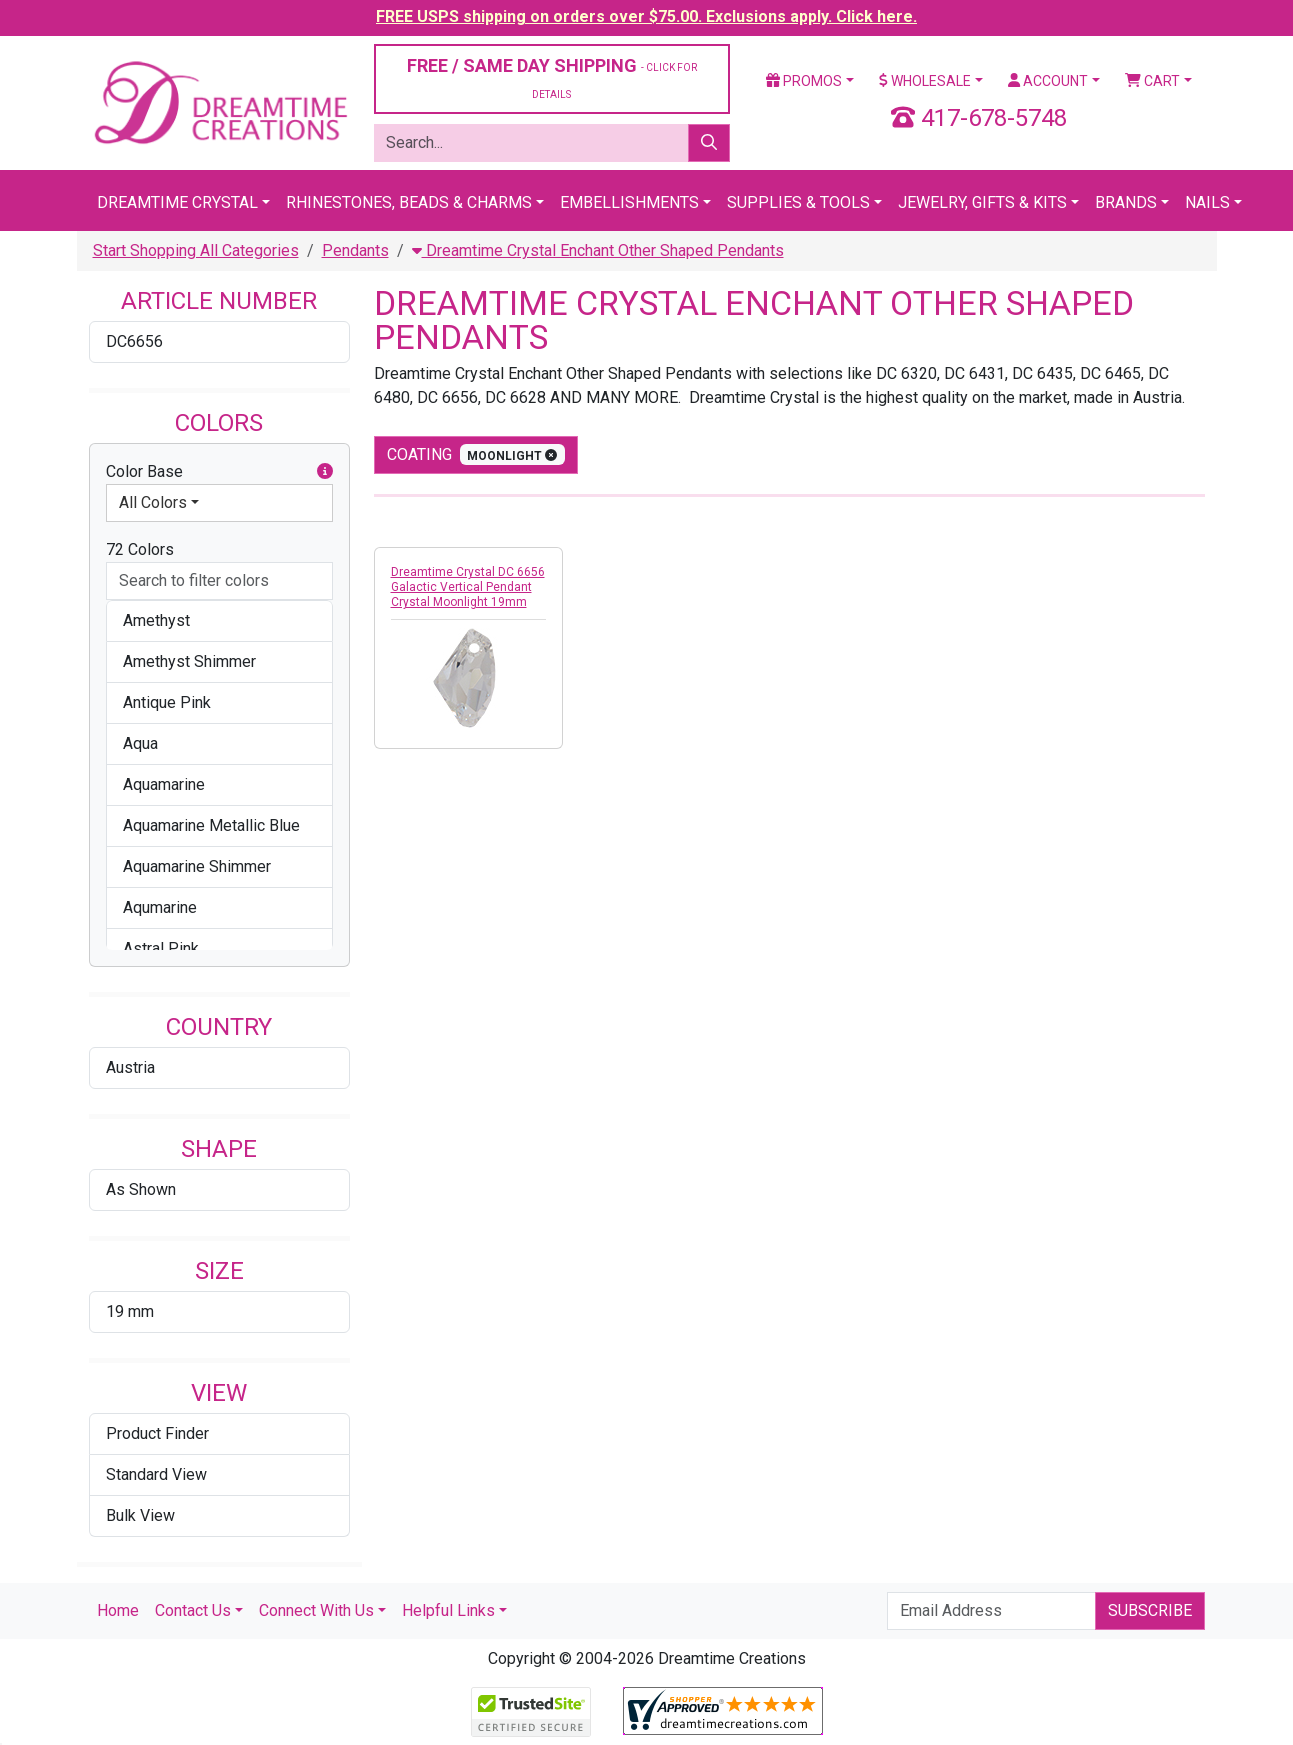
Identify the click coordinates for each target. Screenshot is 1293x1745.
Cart (1152, 81)
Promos (804, 81)
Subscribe (1150, 1610)
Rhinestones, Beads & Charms (409, 202)
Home (118, 1610)
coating (476, 454)
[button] (325, 472)
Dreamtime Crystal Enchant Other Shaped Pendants (598, 250)
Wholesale (925, 81)
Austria (130, 1067)
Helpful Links (448, 1610)
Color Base (219, 472)
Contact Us (193, 1610)
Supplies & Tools (798, 202)
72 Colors (140, 549)
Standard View (156, 1474)
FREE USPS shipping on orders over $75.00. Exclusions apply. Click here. (646, 16)
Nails (1207, 202)
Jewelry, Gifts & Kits (982, 202)
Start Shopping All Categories (196, 250)
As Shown (141, 1189)
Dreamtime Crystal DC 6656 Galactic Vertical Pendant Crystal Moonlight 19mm (468, 587)
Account (1048, 81)
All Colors (153, 502)
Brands (1126, 202)
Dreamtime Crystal (177, 202)
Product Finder (157, 1433)
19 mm (130, 1311)
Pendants (355, 250)
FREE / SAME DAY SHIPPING (552, 77)
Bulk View (140, 1515)
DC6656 (134, 341)
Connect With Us (316, 1610)
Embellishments (629, 202)
